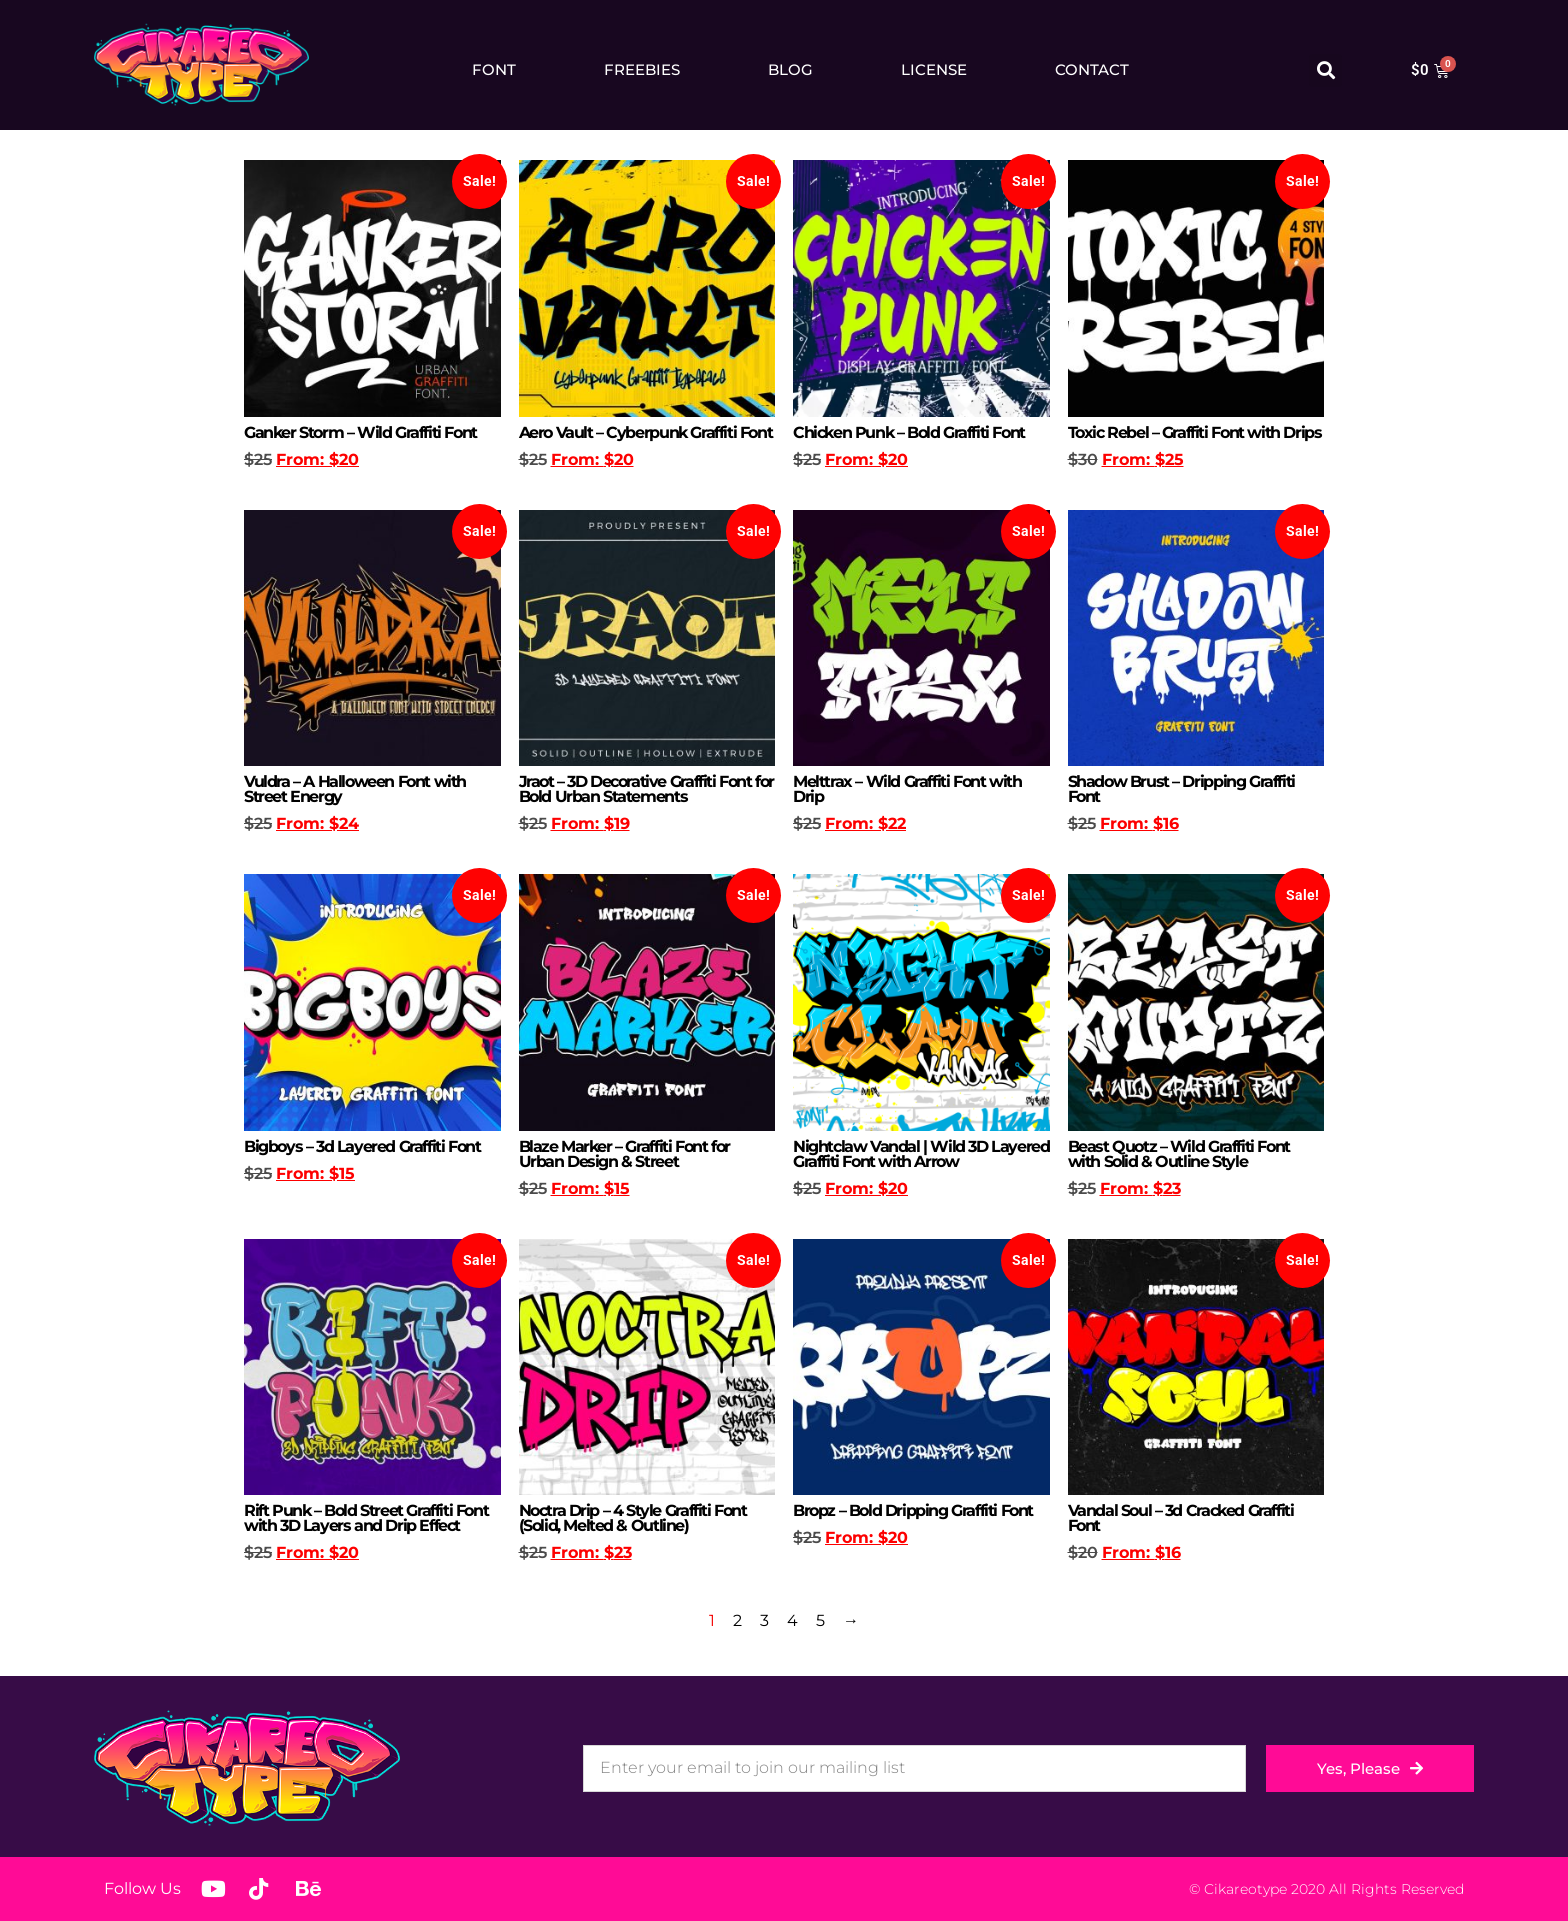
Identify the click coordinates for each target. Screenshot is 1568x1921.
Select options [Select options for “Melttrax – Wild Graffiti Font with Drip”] (845, 858)
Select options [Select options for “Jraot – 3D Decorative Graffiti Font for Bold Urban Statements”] (571, 858)
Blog (790, 69)
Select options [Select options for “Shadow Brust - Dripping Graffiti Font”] (1120, 858)
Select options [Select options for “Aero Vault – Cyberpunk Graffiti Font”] (571, 494)
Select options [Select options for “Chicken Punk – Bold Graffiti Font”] (845, 494)
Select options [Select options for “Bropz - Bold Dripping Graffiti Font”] (845, 1572)
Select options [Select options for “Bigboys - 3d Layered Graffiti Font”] (296, 1208)
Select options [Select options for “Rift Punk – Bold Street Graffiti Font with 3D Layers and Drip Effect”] (296, 1587)
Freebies (642, 69)
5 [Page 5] (820, 1620)
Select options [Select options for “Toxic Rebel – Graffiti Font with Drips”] (1120, 494)
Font (494, 69)
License (934, 69)
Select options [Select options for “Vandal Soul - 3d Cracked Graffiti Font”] (1120, 1587)
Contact (1092, 69)
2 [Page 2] (737, 1620)
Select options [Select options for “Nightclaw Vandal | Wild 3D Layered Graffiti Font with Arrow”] (845, 1223)
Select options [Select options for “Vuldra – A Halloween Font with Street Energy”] (296, 858)
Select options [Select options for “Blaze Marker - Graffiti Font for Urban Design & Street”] (571, 1223)
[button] (1325, 70)
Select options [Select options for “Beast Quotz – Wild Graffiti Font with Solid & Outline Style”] (1120, 1223)
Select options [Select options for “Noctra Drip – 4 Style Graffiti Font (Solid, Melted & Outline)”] (571, 1587)
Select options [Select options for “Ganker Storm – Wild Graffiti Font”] (296, 494)
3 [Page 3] (764, 1620)
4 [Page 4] (792, 1620)
